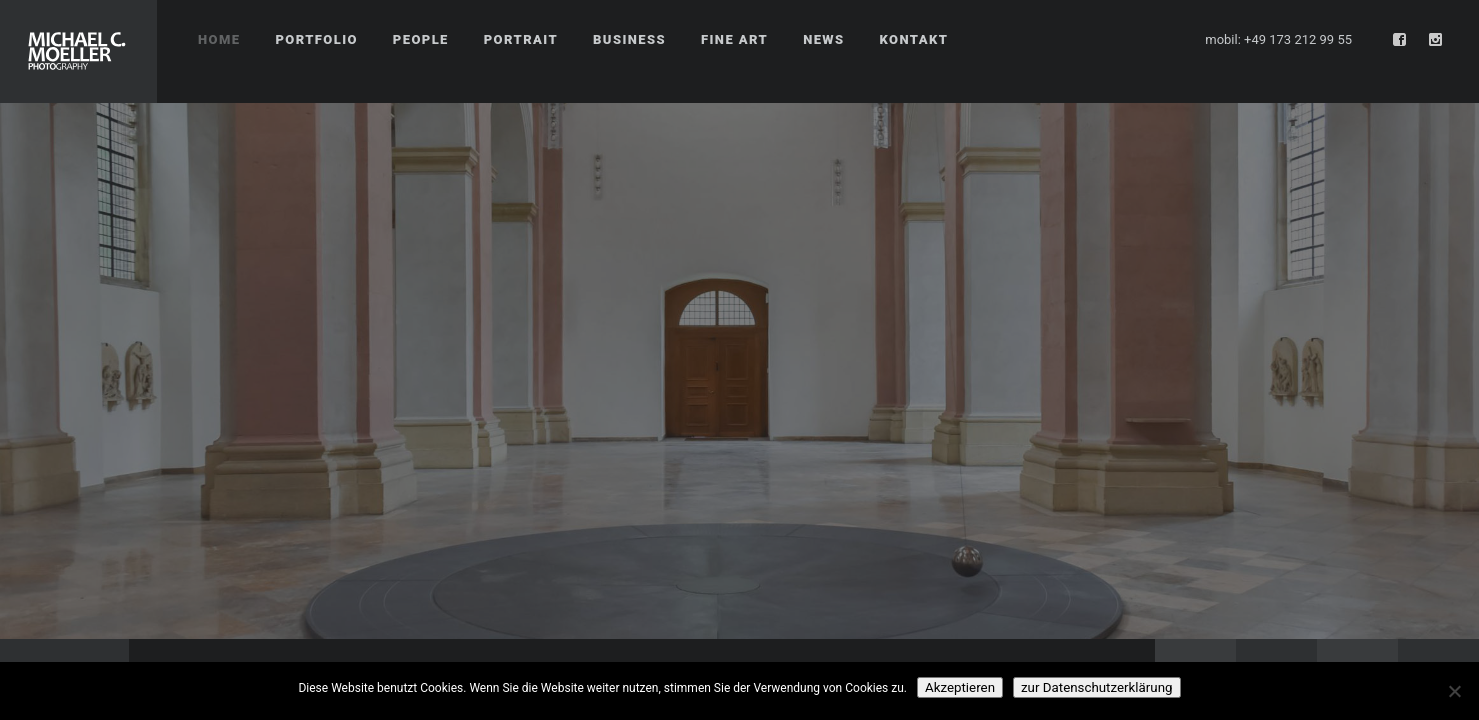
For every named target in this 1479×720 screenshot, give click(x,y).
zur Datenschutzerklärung (1097, 687)
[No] (1454, 691)
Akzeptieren (960, 687)
